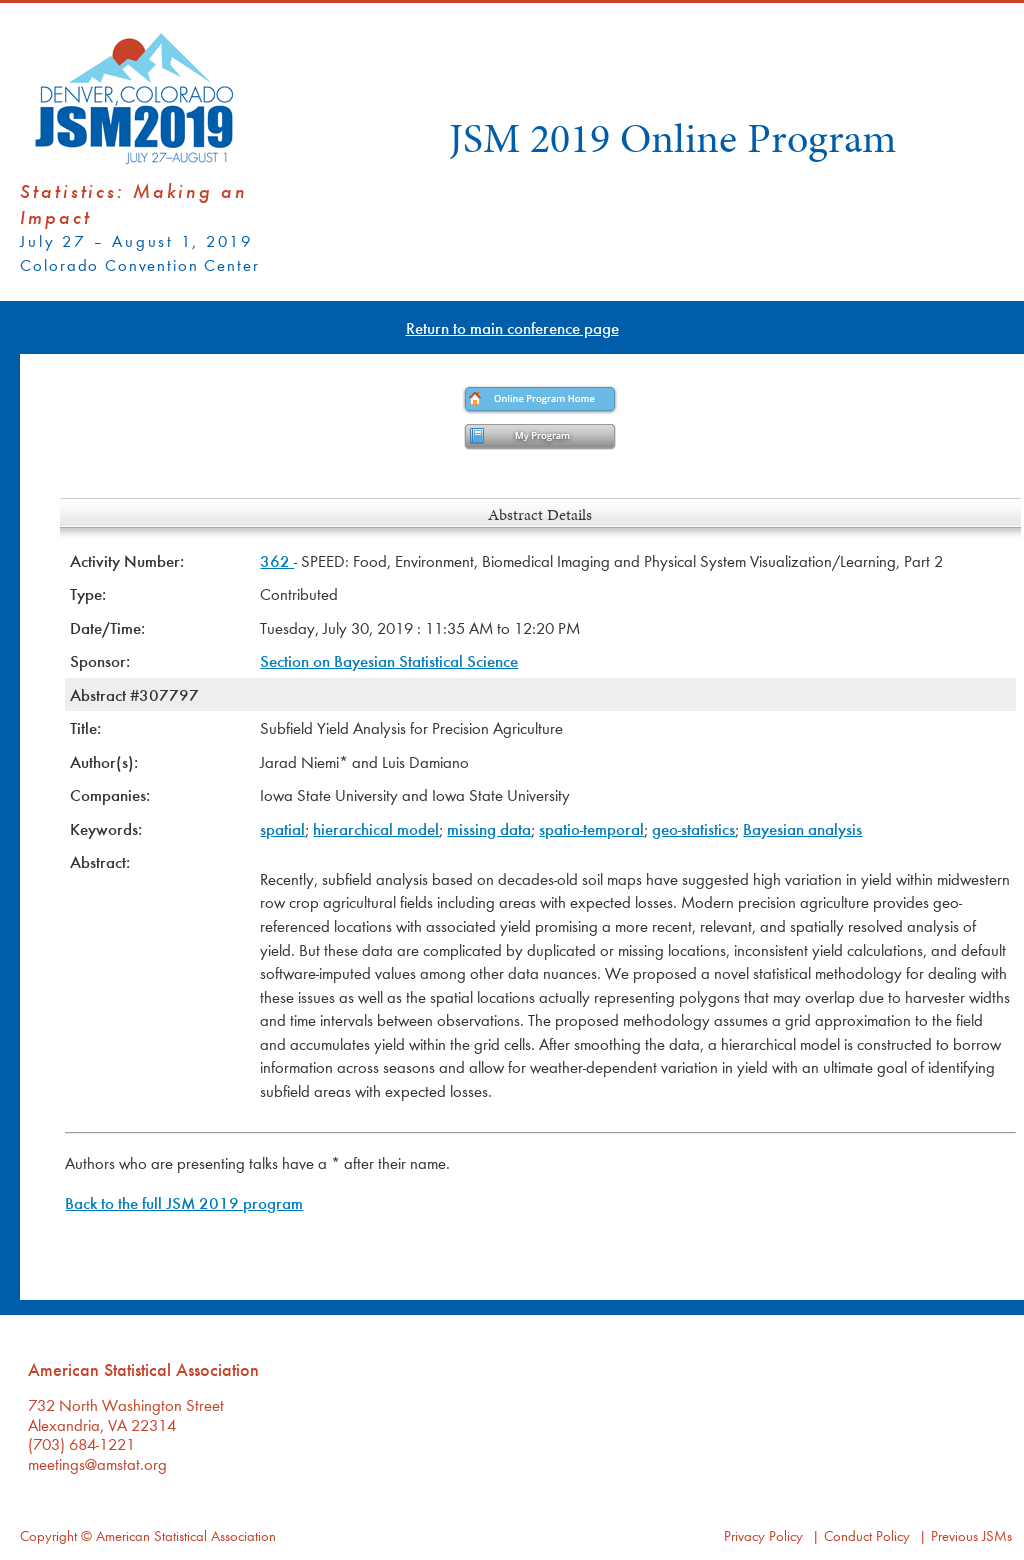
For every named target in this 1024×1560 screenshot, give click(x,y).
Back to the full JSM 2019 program (184, 1202)
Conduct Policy (867, 1535)
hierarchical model (376, 828)
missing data (489, 828)
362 (277, 560)
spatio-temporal (591, 828)
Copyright (48, 1535)
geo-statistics (693, 828)
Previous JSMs (971, 1535)
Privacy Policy (763, 1535)
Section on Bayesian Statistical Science (389, 660)
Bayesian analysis (802, 828)
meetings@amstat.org (97, 1463)
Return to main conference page (512, 327)
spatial (282, 828)
